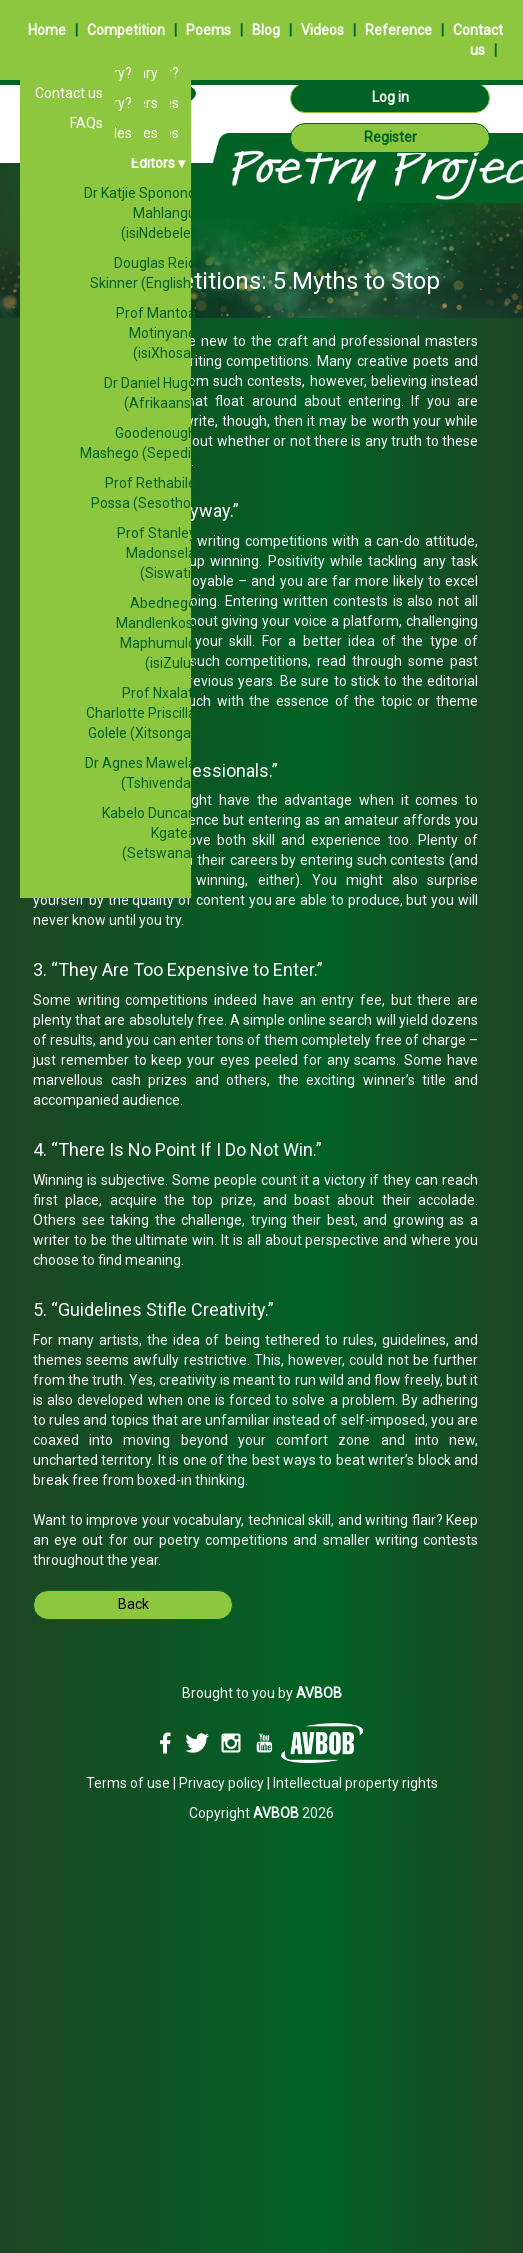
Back (133, 1604)
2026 (293, 1813)
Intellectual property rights (355, 1783)
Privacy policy (221, 1783)
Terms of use (128, 1783)
